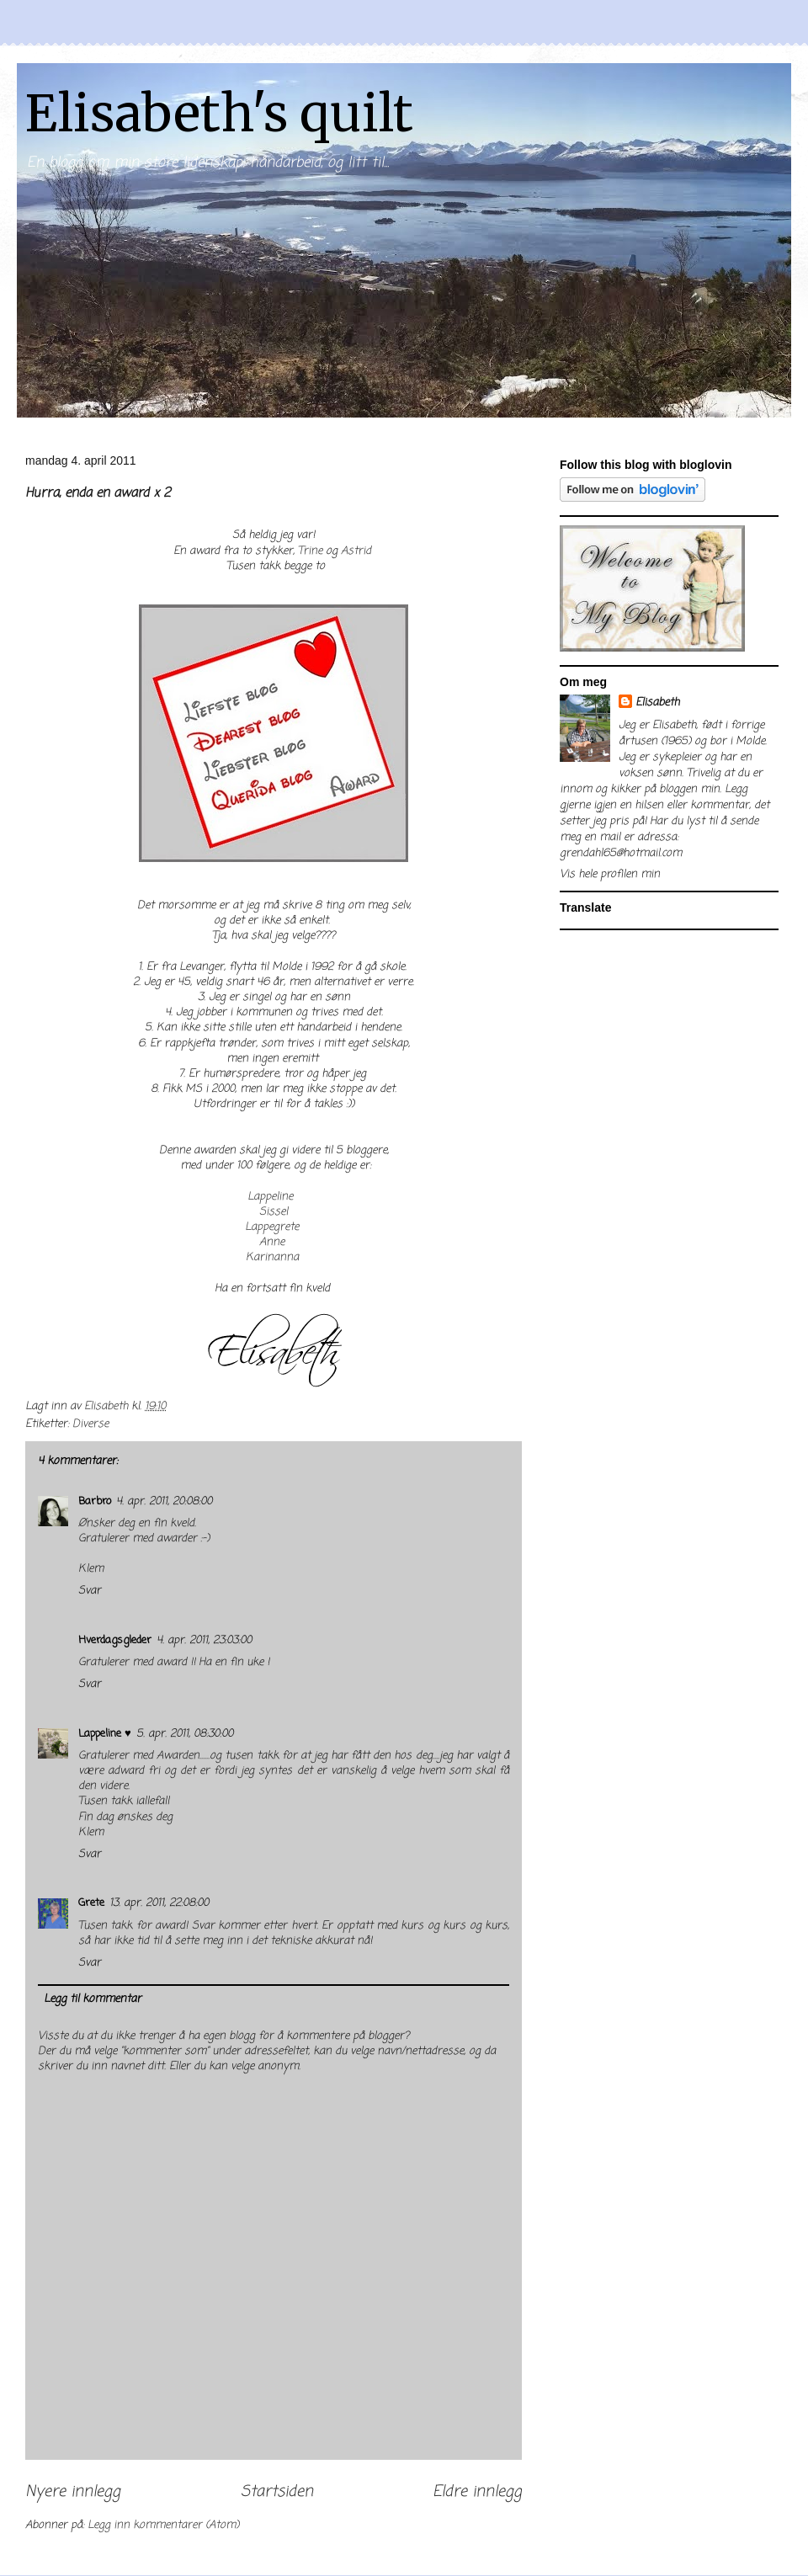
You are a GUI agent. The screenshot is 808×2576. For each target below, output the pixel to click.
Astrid (356, 551)
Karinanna (272, 1257)
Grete (91, 1903)
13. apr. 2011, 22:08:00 (159, 1903)
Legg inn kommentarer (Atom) (163, 2525)
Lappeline (270, 1197)
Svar (89, 1591)
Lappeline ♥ (104, 1734)
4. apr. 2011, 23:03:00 (204, 1640)
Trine (310, 551)
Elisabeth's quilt (219, 113)
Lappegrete (272, 1227)
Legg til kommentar (92, 1999)
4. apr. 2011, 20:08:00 (164, 1501)
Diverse (90, 1424)
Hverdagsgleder (115, 1640)
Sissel (273, 1212)
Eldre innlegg (477, 2492)
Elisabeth (657, 703)
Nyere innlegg (72, 2492)
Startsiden (277, 2492)
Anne (271, 1242)
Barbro (94, 1501)
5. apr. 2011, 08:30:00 (184, 1734)
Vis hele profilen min (610, 874)
